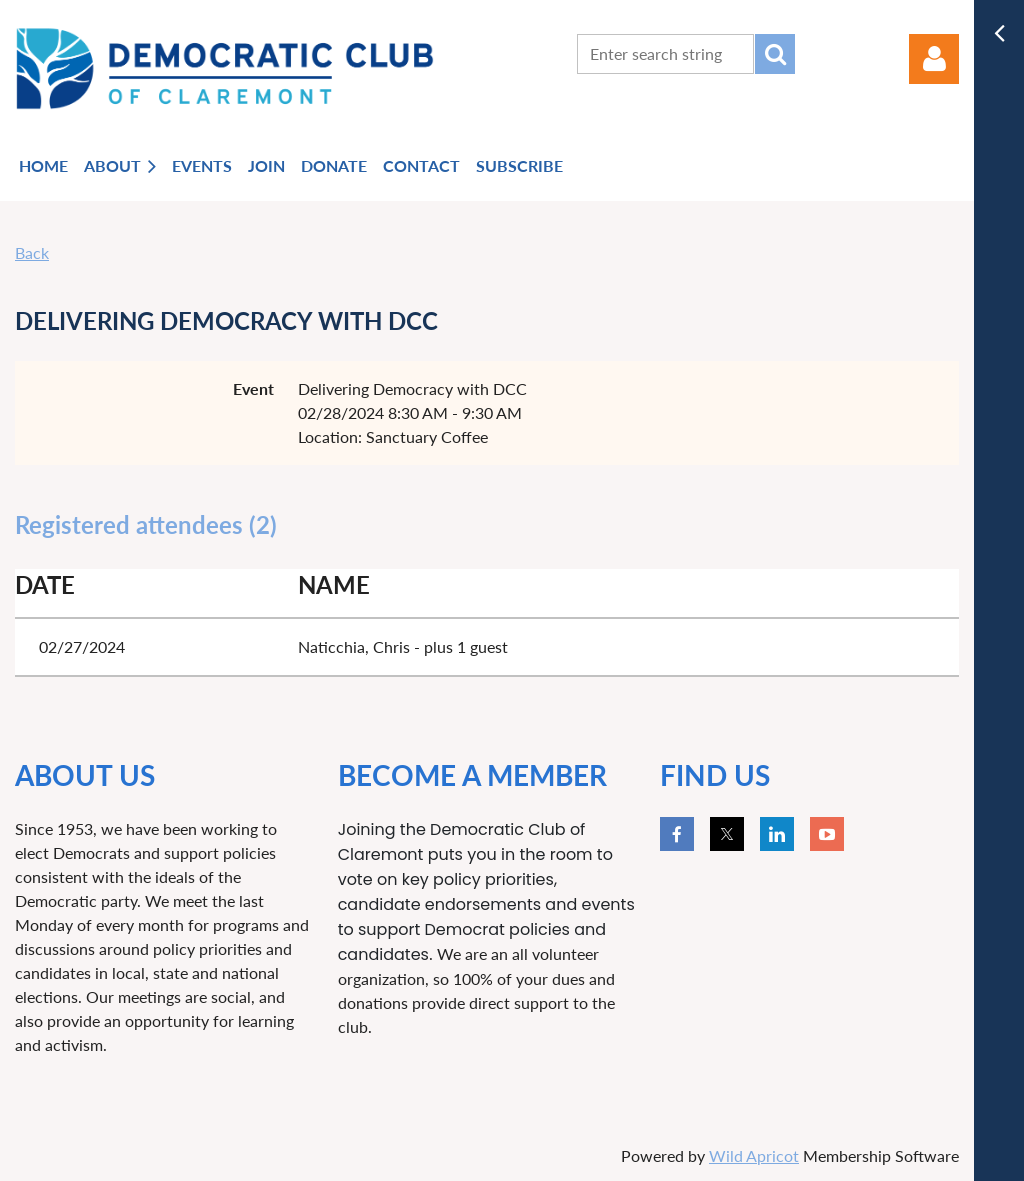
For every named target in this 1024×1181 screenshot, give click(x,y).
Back (32, 252)
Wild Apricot (754, 1155)
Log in (934, 59)
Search (775, 54)
